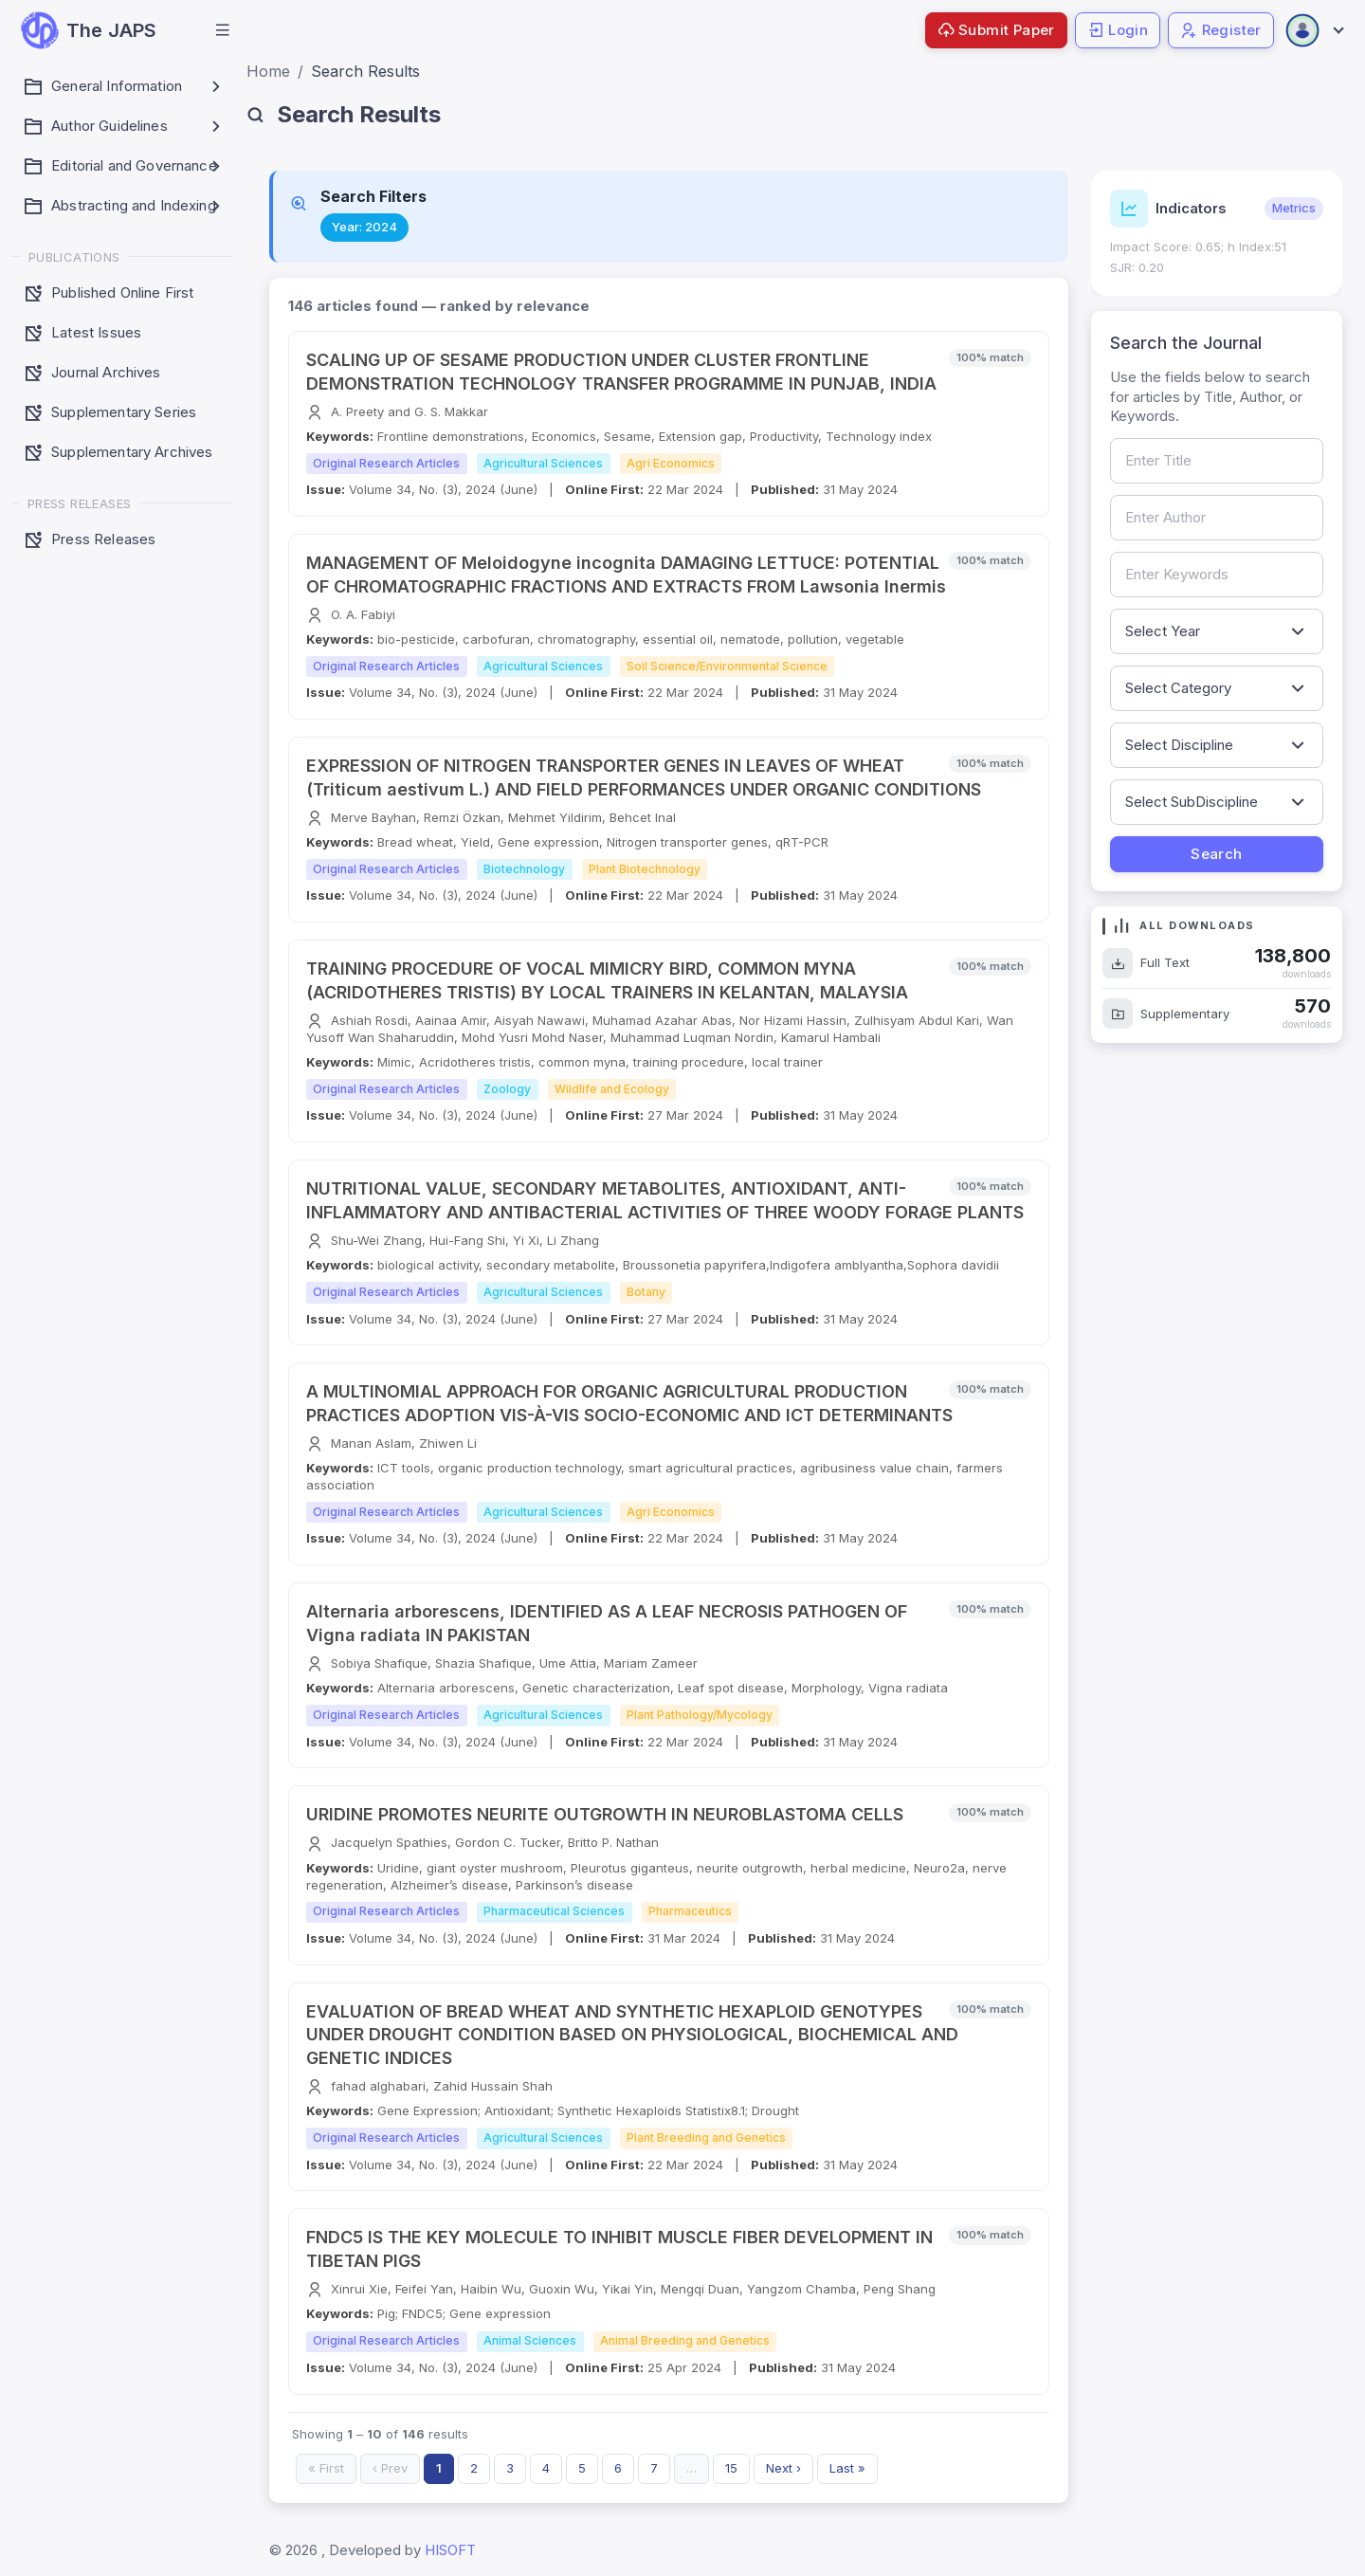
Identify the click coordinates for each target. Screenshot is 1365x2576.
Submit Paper (996, 30)
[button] (222, 30)
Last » (847, 2468)
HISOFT (450, 2550)
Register (1221, 30)
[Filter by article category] (1216, 688)
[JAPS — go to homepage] (88, 30)
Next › (783, 2468)
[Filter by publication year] (1216, 631)
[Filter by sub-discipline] (1216, 802)
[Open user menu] (1313, 30)
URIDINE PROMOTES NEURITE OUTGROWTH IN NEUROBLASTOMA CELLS (604, 1814)
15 (731, 2468)
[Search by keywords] (1216, 574)
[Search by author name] (1216, 517)
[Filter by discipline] (1216, 745)
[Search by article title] (1216, 461)
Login (1117, 30)
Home (268, 71)
